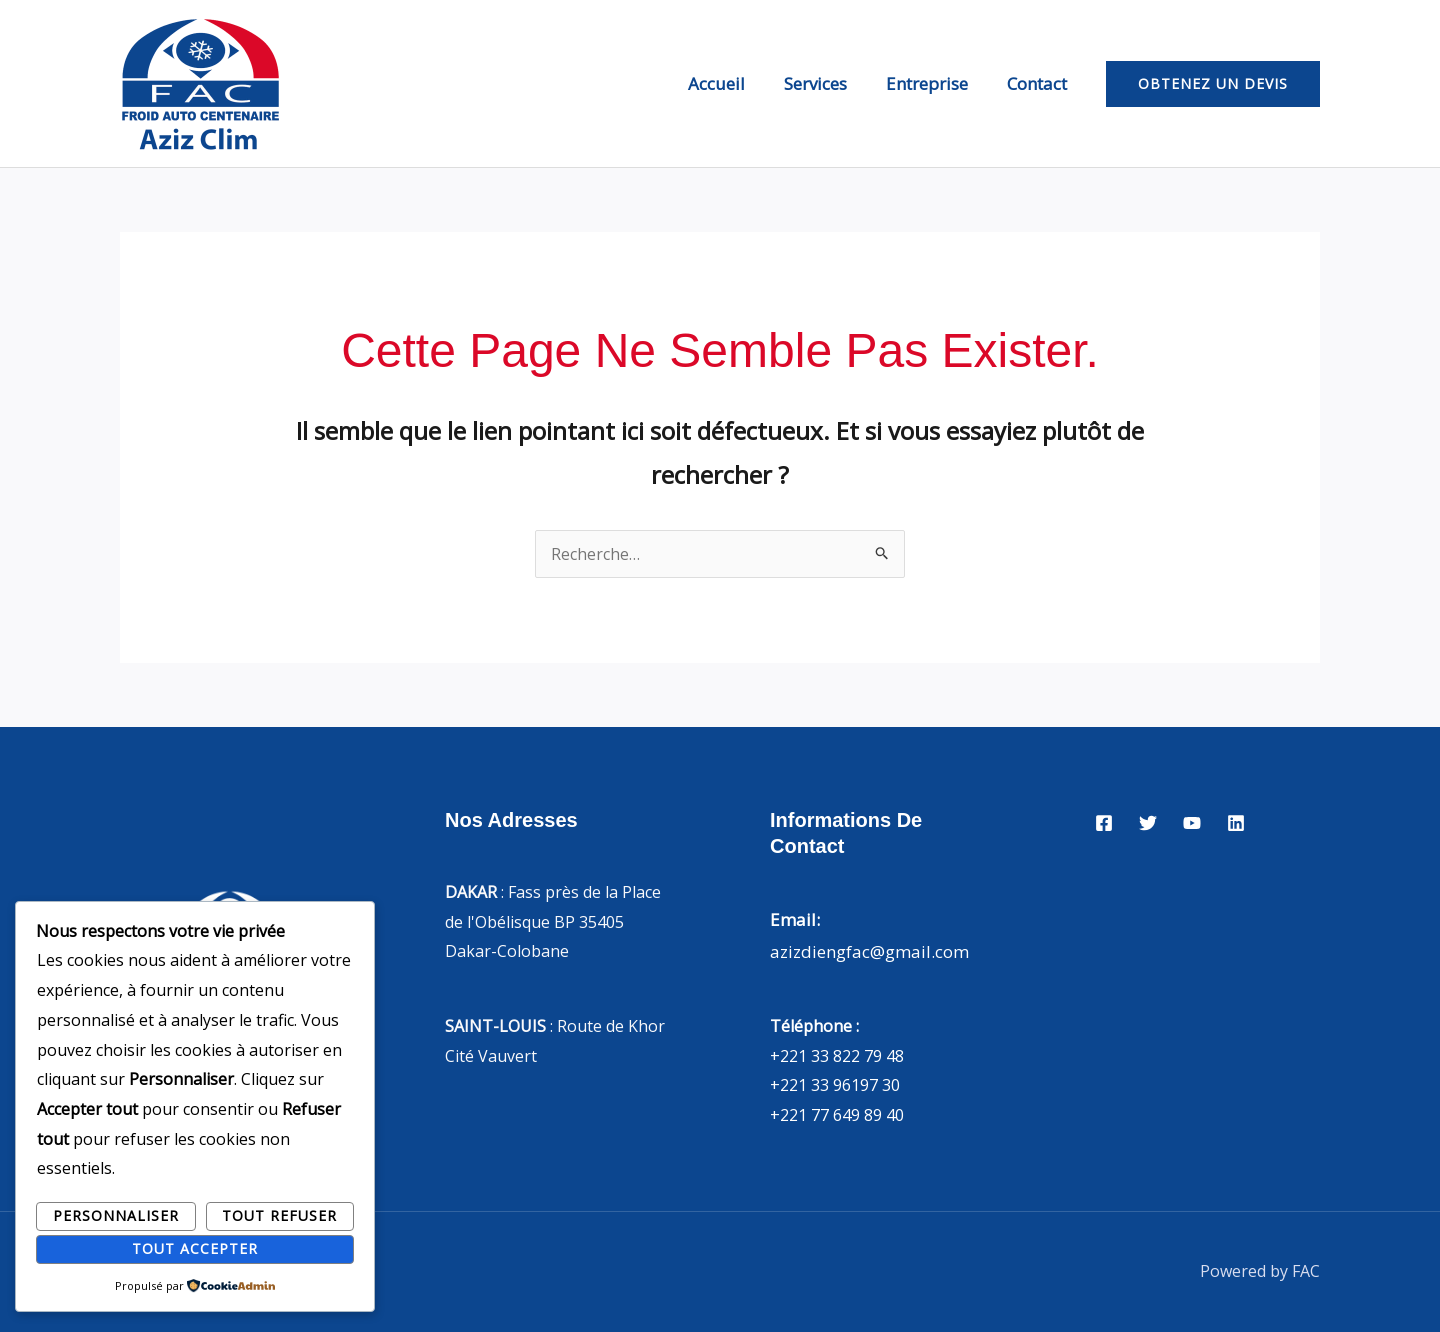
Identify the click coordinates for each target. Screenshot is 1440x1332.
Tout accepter (195, 1248)
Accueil (733, 83)
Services (827, 83)
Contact (1039, 83)
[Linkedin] (1236, 823)
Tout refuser (279, 1215)
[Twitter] (1148, 823)
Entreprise (934, 83)
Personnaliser (116, 1215)
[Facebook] (1104, 823)
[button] (1213, 84)
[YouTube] (1192, 823)
